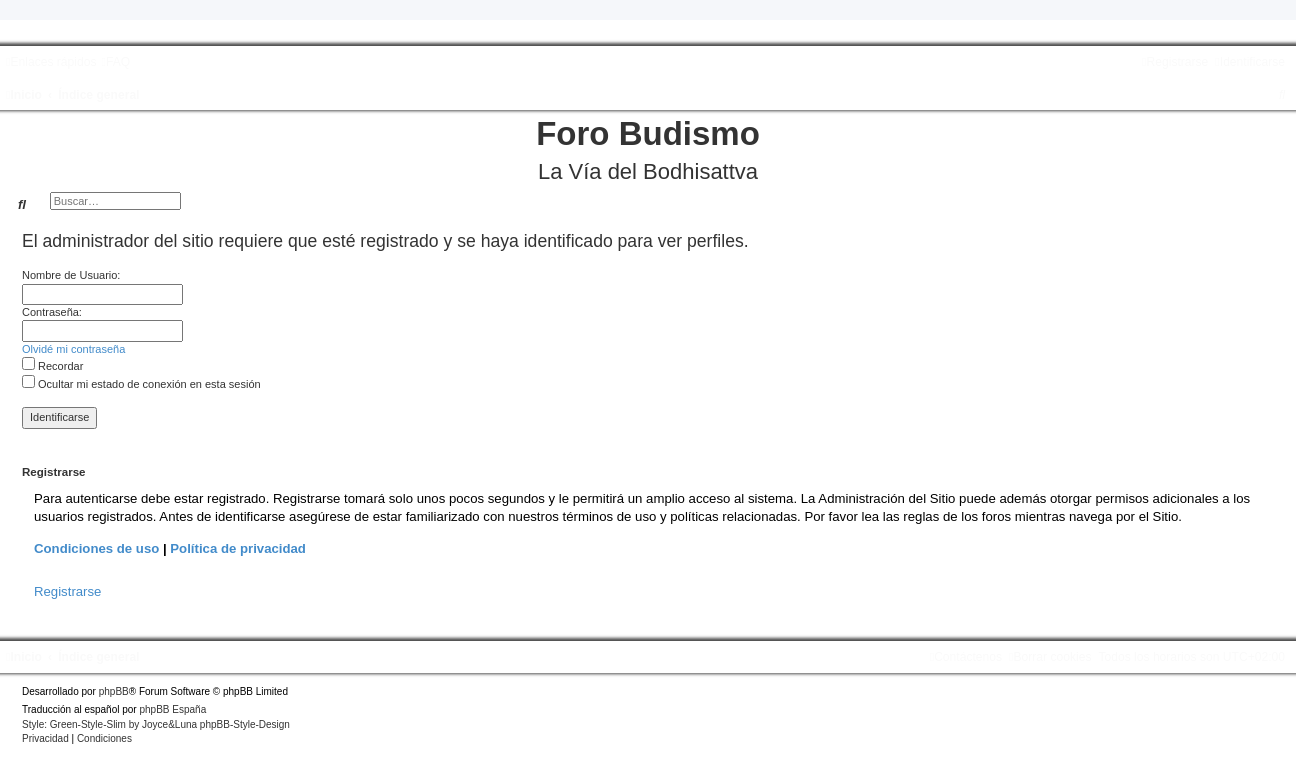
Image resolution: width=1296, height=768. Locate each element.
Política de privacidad (238, 548)
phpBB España (172, 709)
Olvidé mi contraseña (73, 349)
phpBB (114, 691)
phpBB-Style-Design (245, 724)
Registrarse (67, 591)
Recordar (52, 366)
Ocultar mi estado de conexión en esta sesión (141, 384)
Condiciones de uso (96, 548)
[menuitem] (115, 62)
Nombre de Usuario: (71, 275)
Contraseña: (52, 312)
